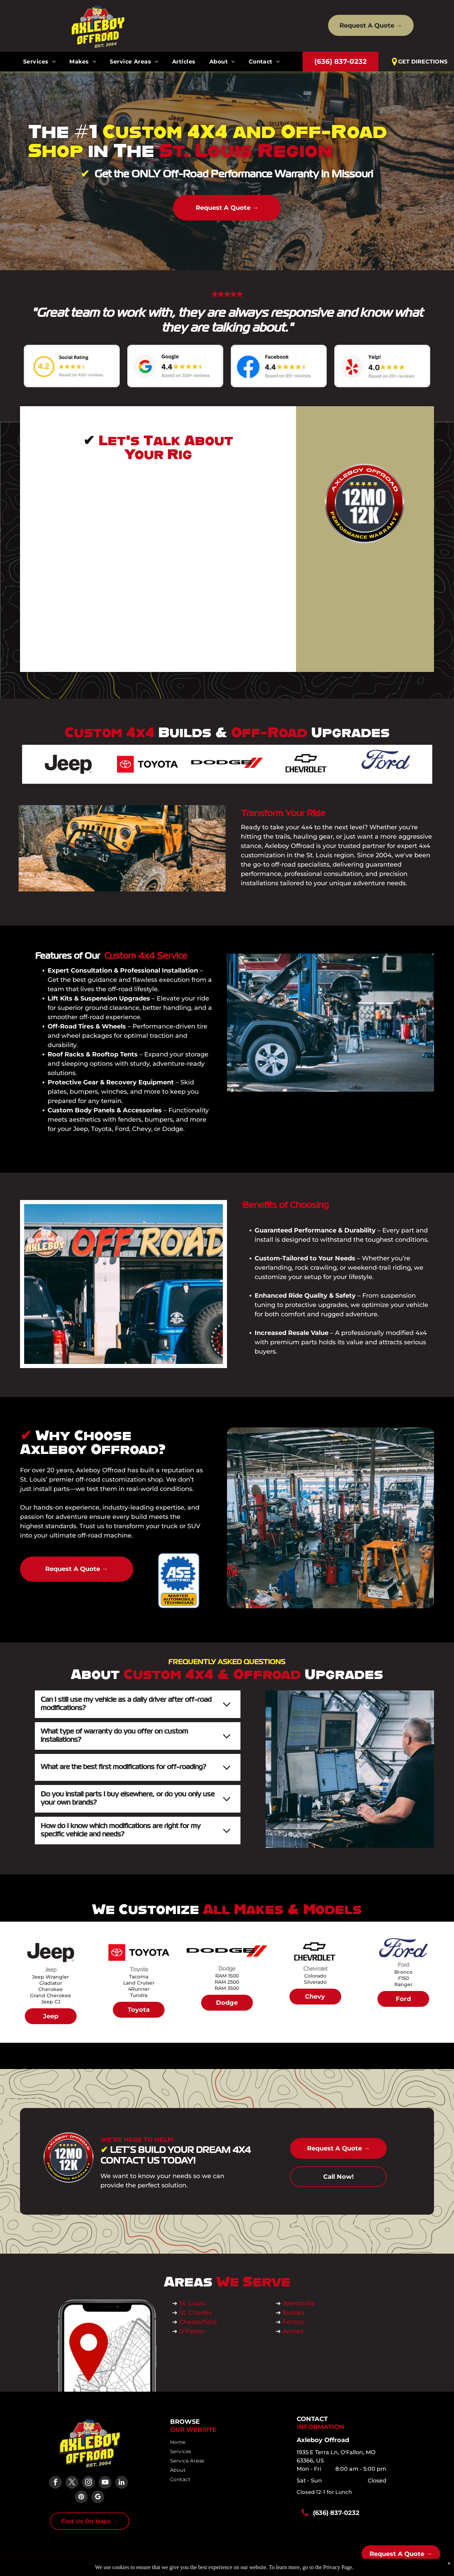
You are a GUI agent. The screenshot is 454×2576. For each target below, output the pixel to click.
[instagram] (88, 2483)
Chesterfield (198, 2322)
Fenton (294, 2322)
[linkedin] (121, 2483)
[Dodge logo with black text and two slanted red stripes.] (227, 764)
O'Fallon (192, 2331)
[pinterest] (81, 2497)
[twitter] (72, 2483)
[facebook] (55, 2483)
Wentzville (300, 2303)
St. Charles (195, 2312)
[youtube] (105, 2483)
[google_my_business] (97, 2497)
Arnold (293, 2331)
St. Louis (193, 2303)
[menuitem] (39, 62)
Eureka (294, 2312)
